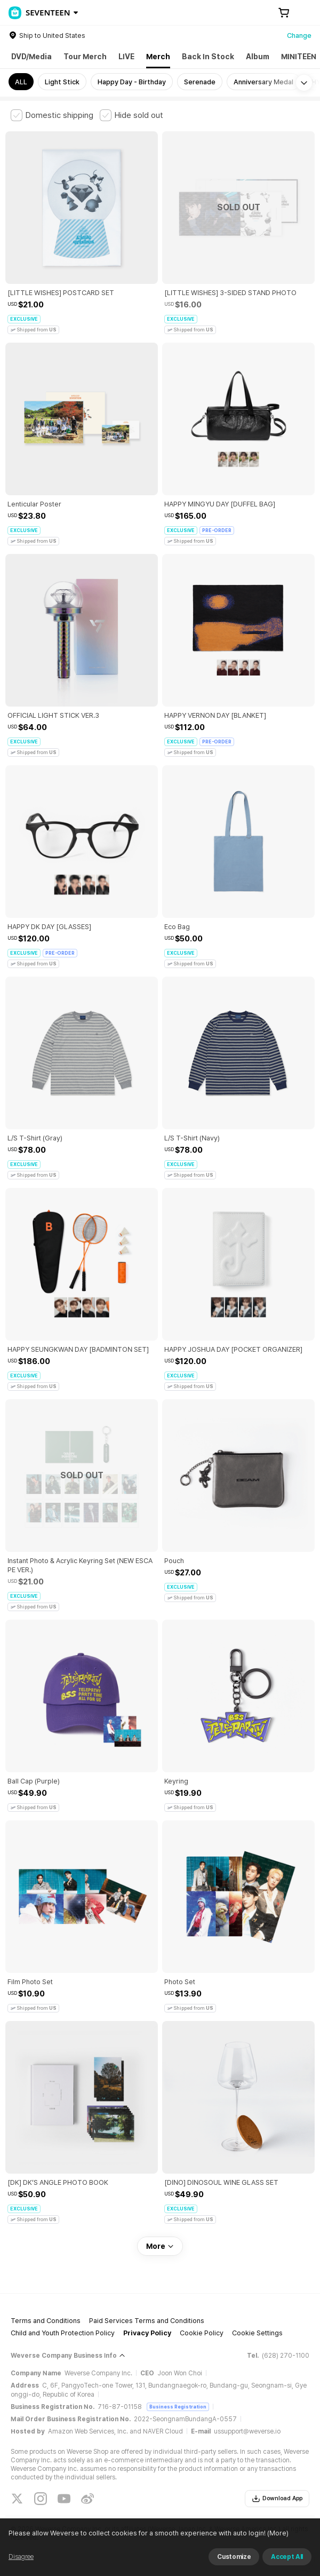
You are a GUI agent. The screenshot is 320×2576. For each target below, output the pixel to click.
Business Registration (177, 2406)
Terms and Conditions (46, 2321)
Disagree (21, 2557)
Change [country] (299, 35)
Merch (158, 56)
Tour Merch (85, 56)
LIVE (126, 56)
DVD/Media (31, 56)
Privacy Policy (147, 2333)
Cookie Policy (201, 2333)
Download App (277, 2498)
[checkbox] (52, 115)
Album (257, 56)
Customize (234, 2557)
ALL (21, 82)
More (160, 2246)
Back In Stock (208, 56)
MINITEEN (298, 56)
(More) (277, 2533)
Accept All (287, 2557)
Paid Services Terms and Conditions (146, 2321)
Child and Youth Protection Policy (63, 2333)
